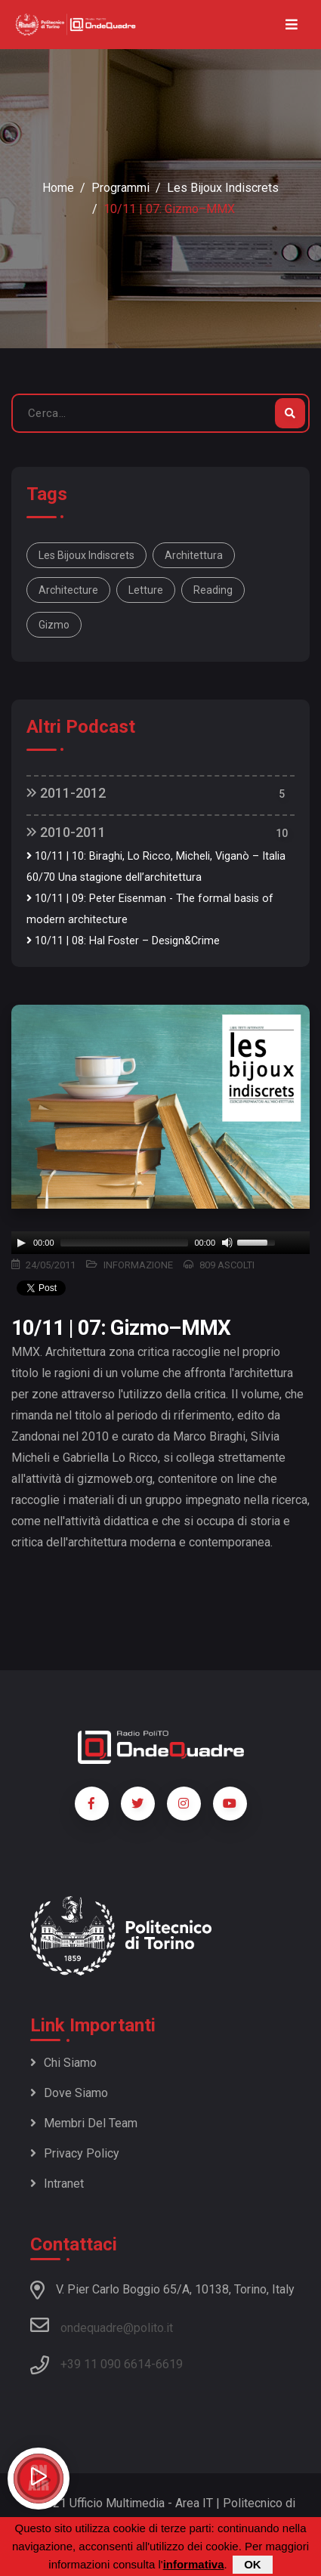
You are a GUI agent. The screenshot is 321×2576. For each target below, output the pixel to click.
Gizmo (54, 625)
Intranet (57, 2183)
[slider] (124, 1242)
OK (252, 2564)
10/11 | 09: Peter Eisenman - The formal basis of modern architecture (149, 909)
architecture (68, 590)
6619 (169, 2364)
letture (145, 590)
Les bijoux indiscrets (223, 188)
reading (213, 590)
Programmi (120, 188)
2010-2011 (66, 832)
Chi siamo (63, 2063)
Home (58, 188)
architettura (194, 555)
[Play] (21, 1243)
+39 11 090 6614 (105, 2364)
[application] (160, 1242)
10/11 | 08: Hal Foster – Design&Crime (123, 940)
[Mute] (227, 1243)
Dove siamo (69, 2093)
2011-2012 (66, 793)
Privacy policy (74, 2153)
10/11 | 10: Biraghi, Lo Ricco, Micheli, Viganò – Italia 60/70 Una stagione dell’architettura (156, 867)
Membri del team (83, 2123)
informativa (193, 2564)
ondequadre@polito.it (101, 2325)
